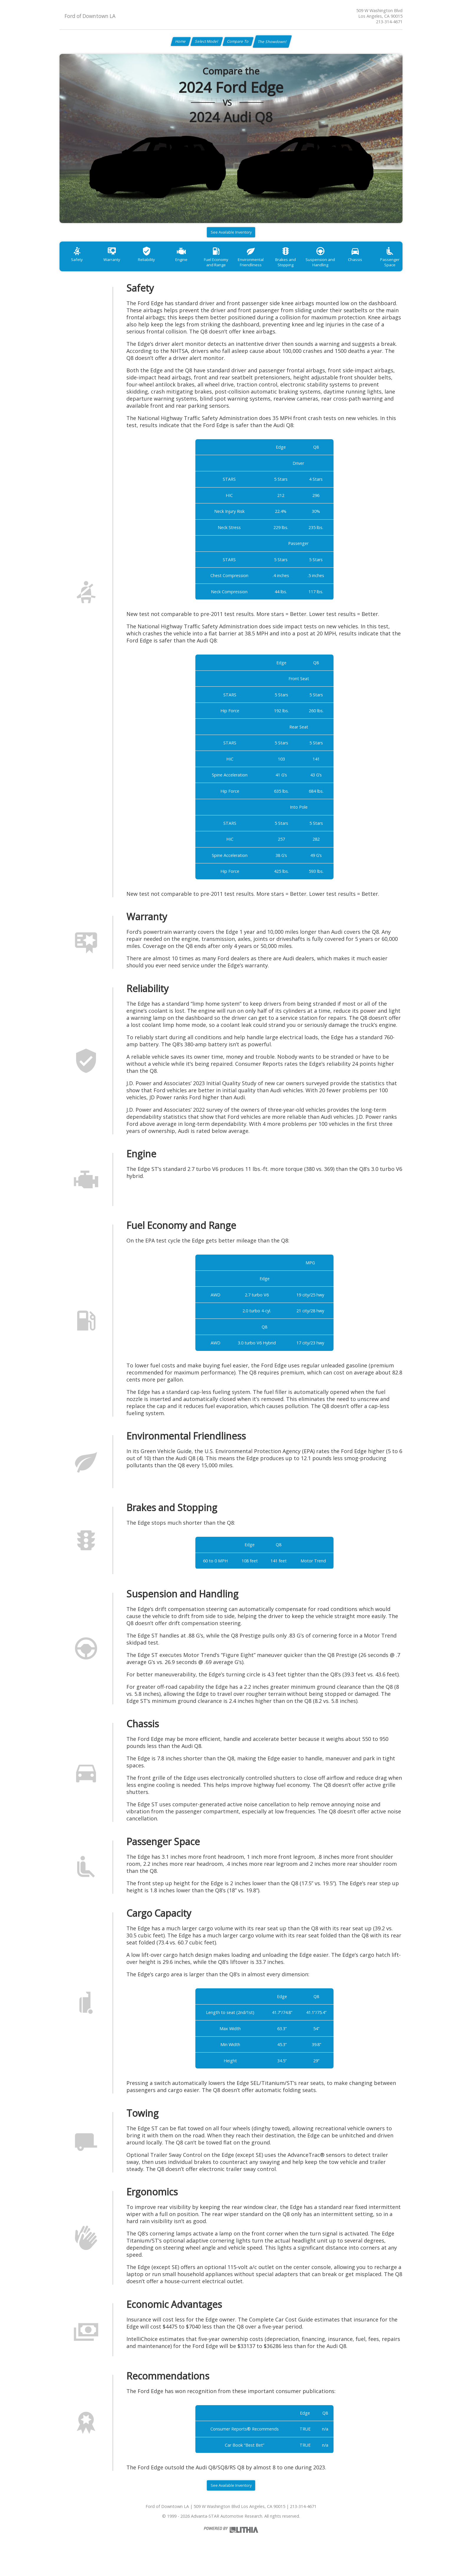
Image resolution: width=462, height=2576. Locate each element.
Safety (78, 266)
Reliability (155, 266)
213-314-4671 (389, 21)
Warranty (117, 266)
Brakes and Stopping (308, 268)
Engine (193, 266)
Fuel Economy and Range (231, 268)
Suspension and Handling (346, 268)
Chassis (384, 266)
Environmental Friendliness (269, 268)
